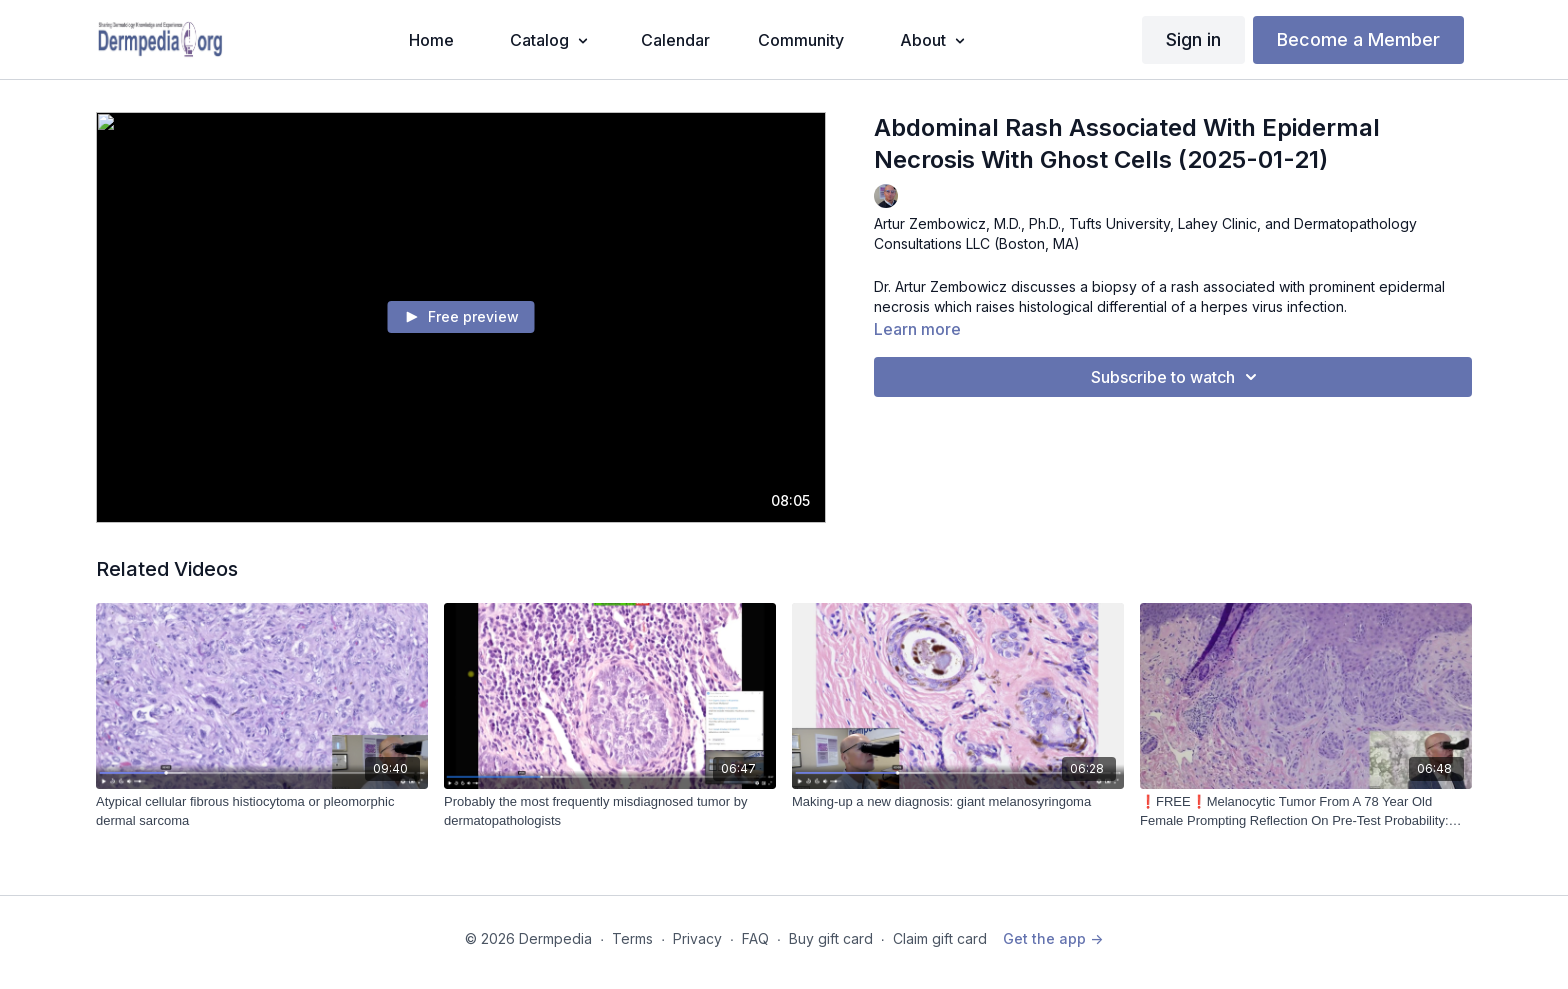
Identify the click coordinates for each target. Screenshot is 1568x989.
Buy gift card (831, 938)
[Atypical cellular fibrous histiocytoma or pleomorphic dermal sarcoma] (262, 811)
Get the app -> (1053, 938)
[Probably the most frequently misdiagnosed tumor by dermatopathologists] (610, 811)
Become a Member (1358, 39)
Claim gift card (940, 938)
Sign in (1193, 39)
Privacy (697, 938)
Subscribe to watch (1177, 377)
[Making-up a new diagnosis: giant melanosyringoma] (958, 802)
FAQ (755, 938)
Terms (632, 938)
